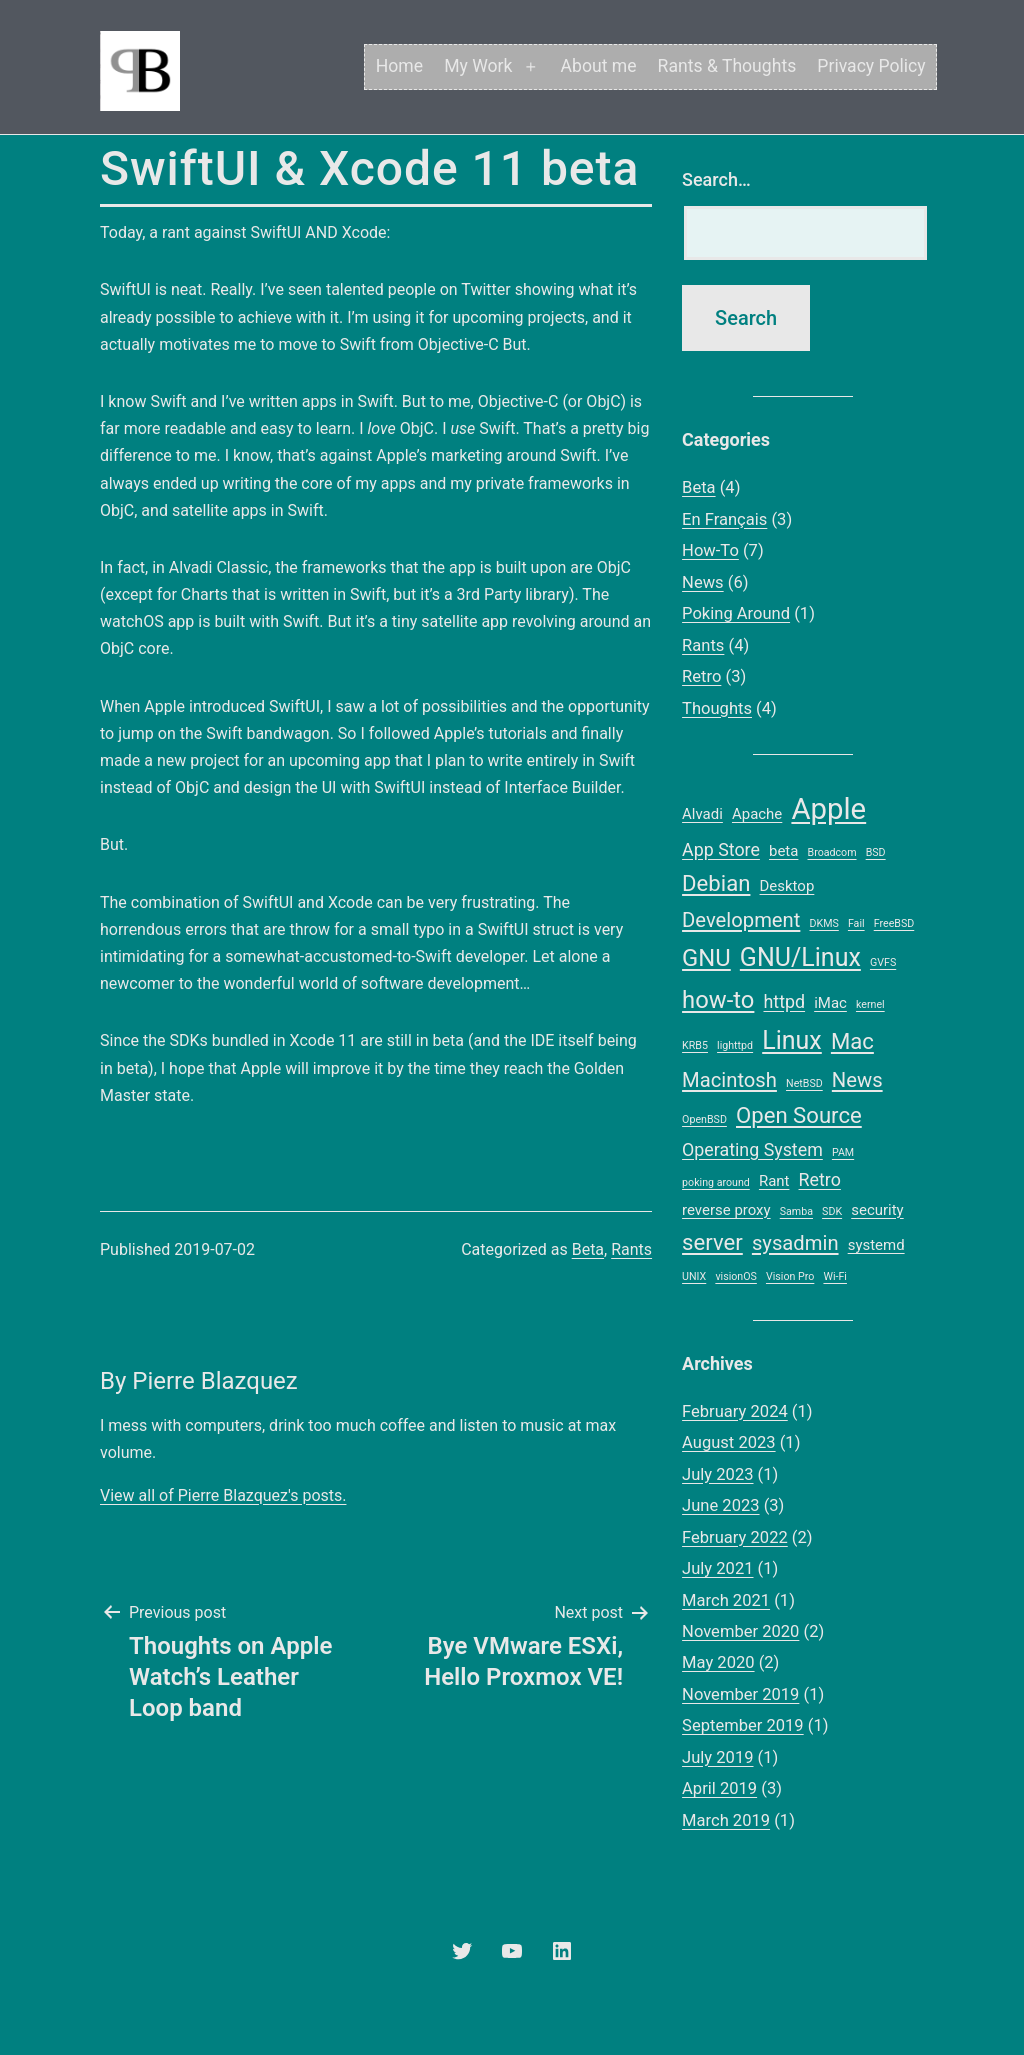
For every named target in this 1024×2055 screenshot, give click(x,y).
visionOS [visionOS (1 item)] (735, 1276)
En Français (724, 519)
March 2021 (726, 1600)
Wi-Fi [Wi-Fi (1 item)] (834, 1276)
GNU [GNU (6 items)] (706, 958)
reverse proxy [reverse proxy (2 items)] (726, 1210)
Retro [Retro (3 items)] (820, 1179)
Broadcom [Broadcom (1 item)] (832, 852)
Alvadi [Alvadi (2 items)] (702, 814)
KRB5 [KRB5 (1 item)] (695, 1045)
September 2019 (743, 1725)
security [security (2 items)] (877, 1210)
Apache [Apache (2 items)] (757, 814)
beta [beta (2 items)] (783, 851)
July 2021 (717, 1568)
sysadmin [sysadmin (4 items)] (795, 1243)
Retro (701, 676)
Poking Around (736, 613)
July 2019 (717, 1757)
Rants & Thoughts (727, 66)
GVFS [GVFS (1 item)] (883, 962)
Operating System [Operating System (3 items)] (752, 1149)
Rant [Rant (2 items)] (774, 1181)
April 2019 (719, 1788)
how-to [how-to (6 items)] (718, 1000)
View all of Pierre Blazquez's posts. (223, 1495)
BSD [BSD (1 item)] (876, 852)
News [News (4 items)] (857, 1080)
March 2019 (726, 1820)
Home (399, 66)
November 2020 (740, 1631)
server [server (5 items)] (712, 1242)
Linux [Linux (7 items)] (792, 1040)
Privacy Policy (871, 66)
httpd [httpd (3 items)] (785, 1001)
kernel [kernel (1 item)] (870, 1004)
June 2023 (720, 1505)
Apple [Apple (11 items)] (828, 809)
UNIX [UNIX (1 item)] (694, 1276)
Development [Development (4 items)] (741, 920)
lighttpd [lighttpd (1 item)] (735, 1045)
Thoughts (717, 708)
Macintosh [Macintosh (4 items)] (729, 1080)
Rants (631, 1249)
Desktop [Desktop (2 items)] (787, 886)
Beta (588, 1249)
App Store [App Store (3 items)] (721, 849)
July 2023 (717, 1474)
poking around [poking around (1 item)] (716, 1182)
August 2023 (729, 1442)
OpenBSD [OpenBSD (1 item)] (704, 1119)
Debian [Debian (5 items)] (716, 883)
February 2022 (735, 1537)
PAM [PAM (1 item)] (843, 1152)
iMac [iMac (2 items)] (830, 1003)
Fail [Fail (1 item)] (856, 923)
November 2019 (740, 1694)
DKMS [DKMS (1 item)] (823, 923)
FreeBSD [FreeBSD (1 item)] (894, 923)
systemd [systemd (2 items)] (876, 1245)
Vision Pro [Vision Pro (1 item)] (790, 1276)
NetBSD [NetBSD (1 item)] (804, 1083)
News (703, 582)
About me (599, 66)
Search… (716, 179)
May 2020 (718, 1662)
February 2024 (735, 1411)
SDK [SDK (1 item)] (832, 1211)
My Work (478, 66)
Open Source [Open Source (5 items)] (799, 1115)
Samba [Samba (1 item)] (796, 1211)
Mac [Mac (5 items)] (852, 1041)
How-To (710, 550)
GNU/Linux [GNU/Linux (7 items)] (800, 957)
